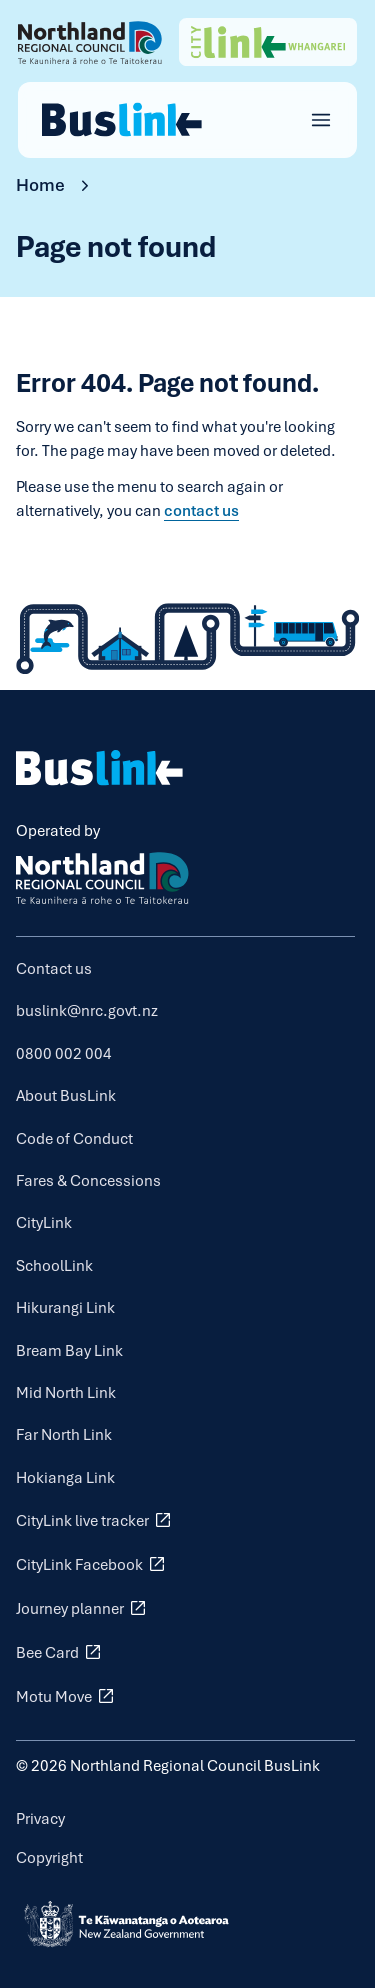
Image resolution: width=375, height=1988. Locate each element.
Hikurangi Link (65, 1307)
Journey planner (83, 1608)
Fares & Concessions (88, 1180)
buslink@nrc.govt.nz (87, 1010)
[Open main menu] (321, 120)
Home (40, 184)
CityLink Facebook (92, 1564)
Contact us (54, 968)
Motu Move (67, 1696)
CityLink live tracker (95, 1520)
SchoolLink (54, 1265)
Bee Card (60, 1652)
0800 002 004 (64, 1053)
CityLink (44, 1222)
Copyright (49, 1857)
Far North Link (64, 1434)
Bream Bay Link (69, 1350)
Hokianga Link (65, 1477)
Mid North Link (66, 1392)
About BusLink (66, 1095)
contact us (201, 510)
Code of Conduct (74, 1138)
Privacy (40, 1818)
